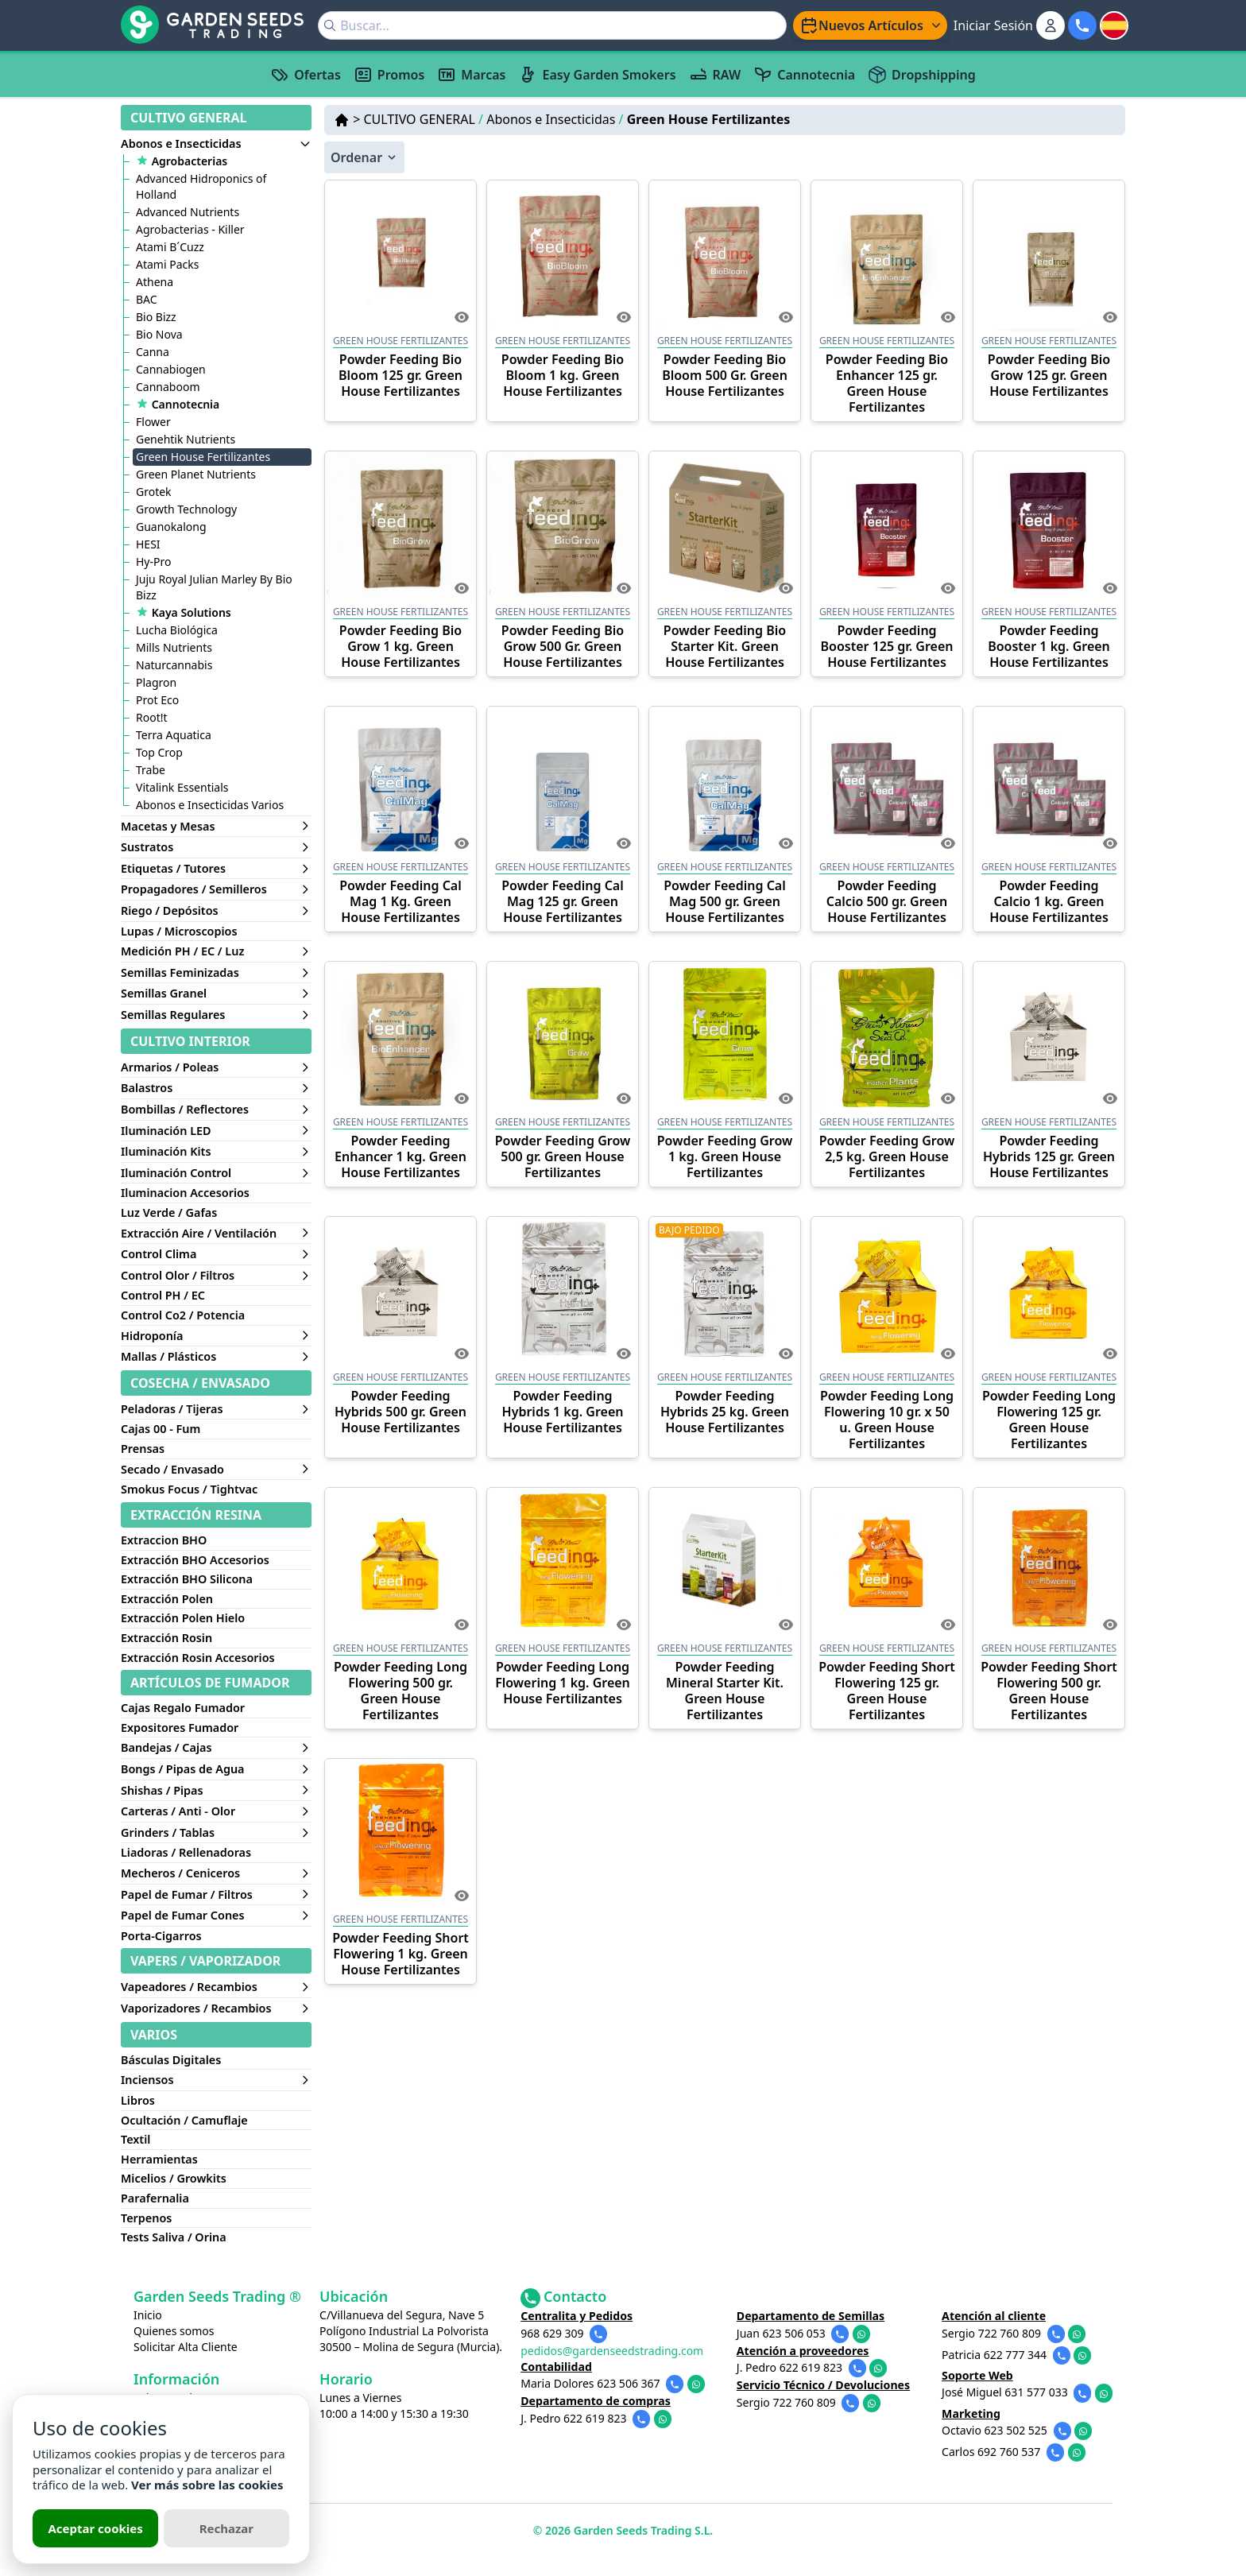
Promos (389, 74)
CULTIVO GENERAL (423, 119)
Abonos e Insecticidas (554, 119)
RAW (715, 74)
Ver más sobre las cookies (207, 2485)
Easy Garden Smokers (596, 74)
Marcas (471, 74)
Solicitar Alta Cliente (186, 2346)
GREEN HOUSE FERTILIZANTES (400, 340)
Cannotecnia (804, 74)
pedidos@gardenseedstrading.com (613, 2350)
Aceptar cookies (95, 2528)
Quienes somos (174, 2330)
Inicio (148, 2314)
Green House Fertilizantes (709, 119)
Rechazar (226, 2528)
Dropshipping (922, 74)
